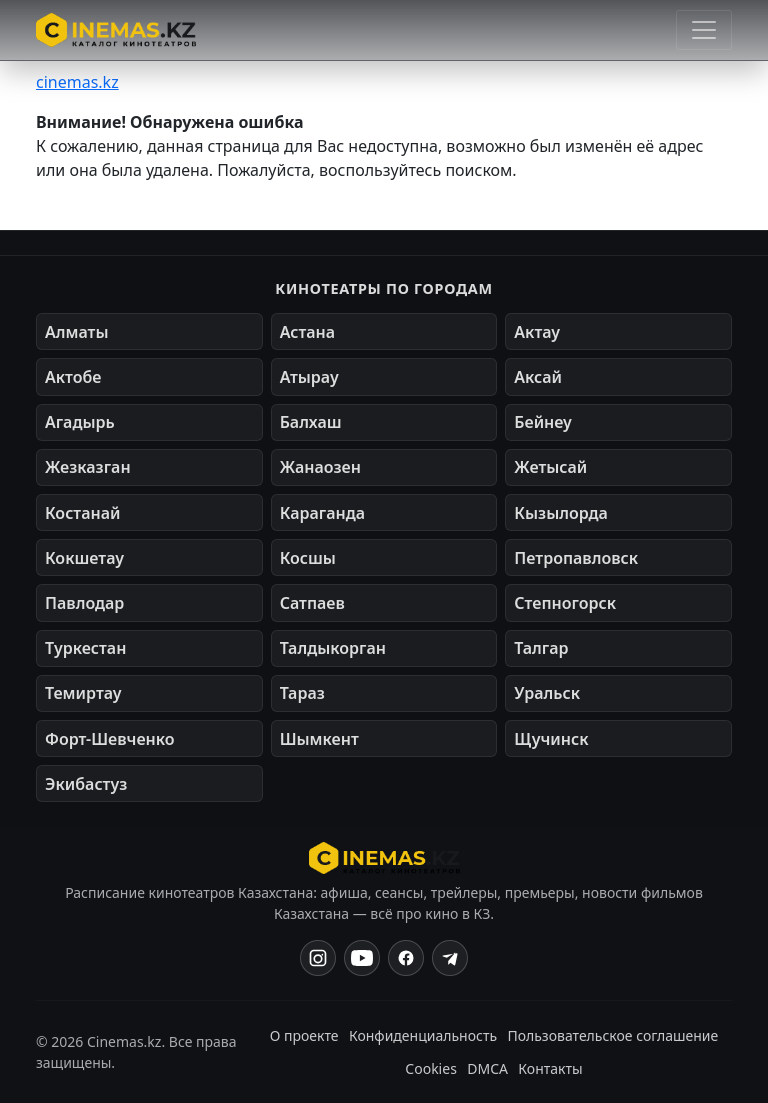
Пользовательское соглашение (612, 1035)
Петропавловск (576, 558)
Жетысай (550, 467)
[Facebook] (406, 958)
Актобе (73, 377)
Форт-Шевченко (110, 739)
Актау (537, 332)
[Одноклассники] (450, 958)
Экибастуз (86, 784)
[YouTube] (362, 958)
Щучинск (551, 739)
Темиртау (83, 693)
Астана (307, 332)
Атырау (309, 377)
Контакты (550, 1068)
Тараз (302, 693)
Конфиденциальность (423, 1035)
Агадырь (80, 422)
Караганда (322, 513)
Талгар (541, 648)
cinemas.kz (77, 82)
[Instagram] (318, 958)
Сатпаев (312, 603)
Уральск (547, 693)
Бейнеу (542, 422)
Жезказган (88, 467)
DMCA (487, 1068)
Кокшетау (84, 558)
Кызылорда (561, 513)
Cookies (430, 1068)
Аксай (538, 377)
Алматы (77, 332)
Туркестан (85, 648)
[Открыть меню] (704, 30)
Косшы (308, 558)
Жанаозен (320, 467)
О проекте (304, 1035)
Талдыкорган (333, 648)
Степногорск (565, 603)
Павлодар (84, 603)
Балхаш (311, 422)
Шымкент (319, 739)
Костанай (82, 513)
